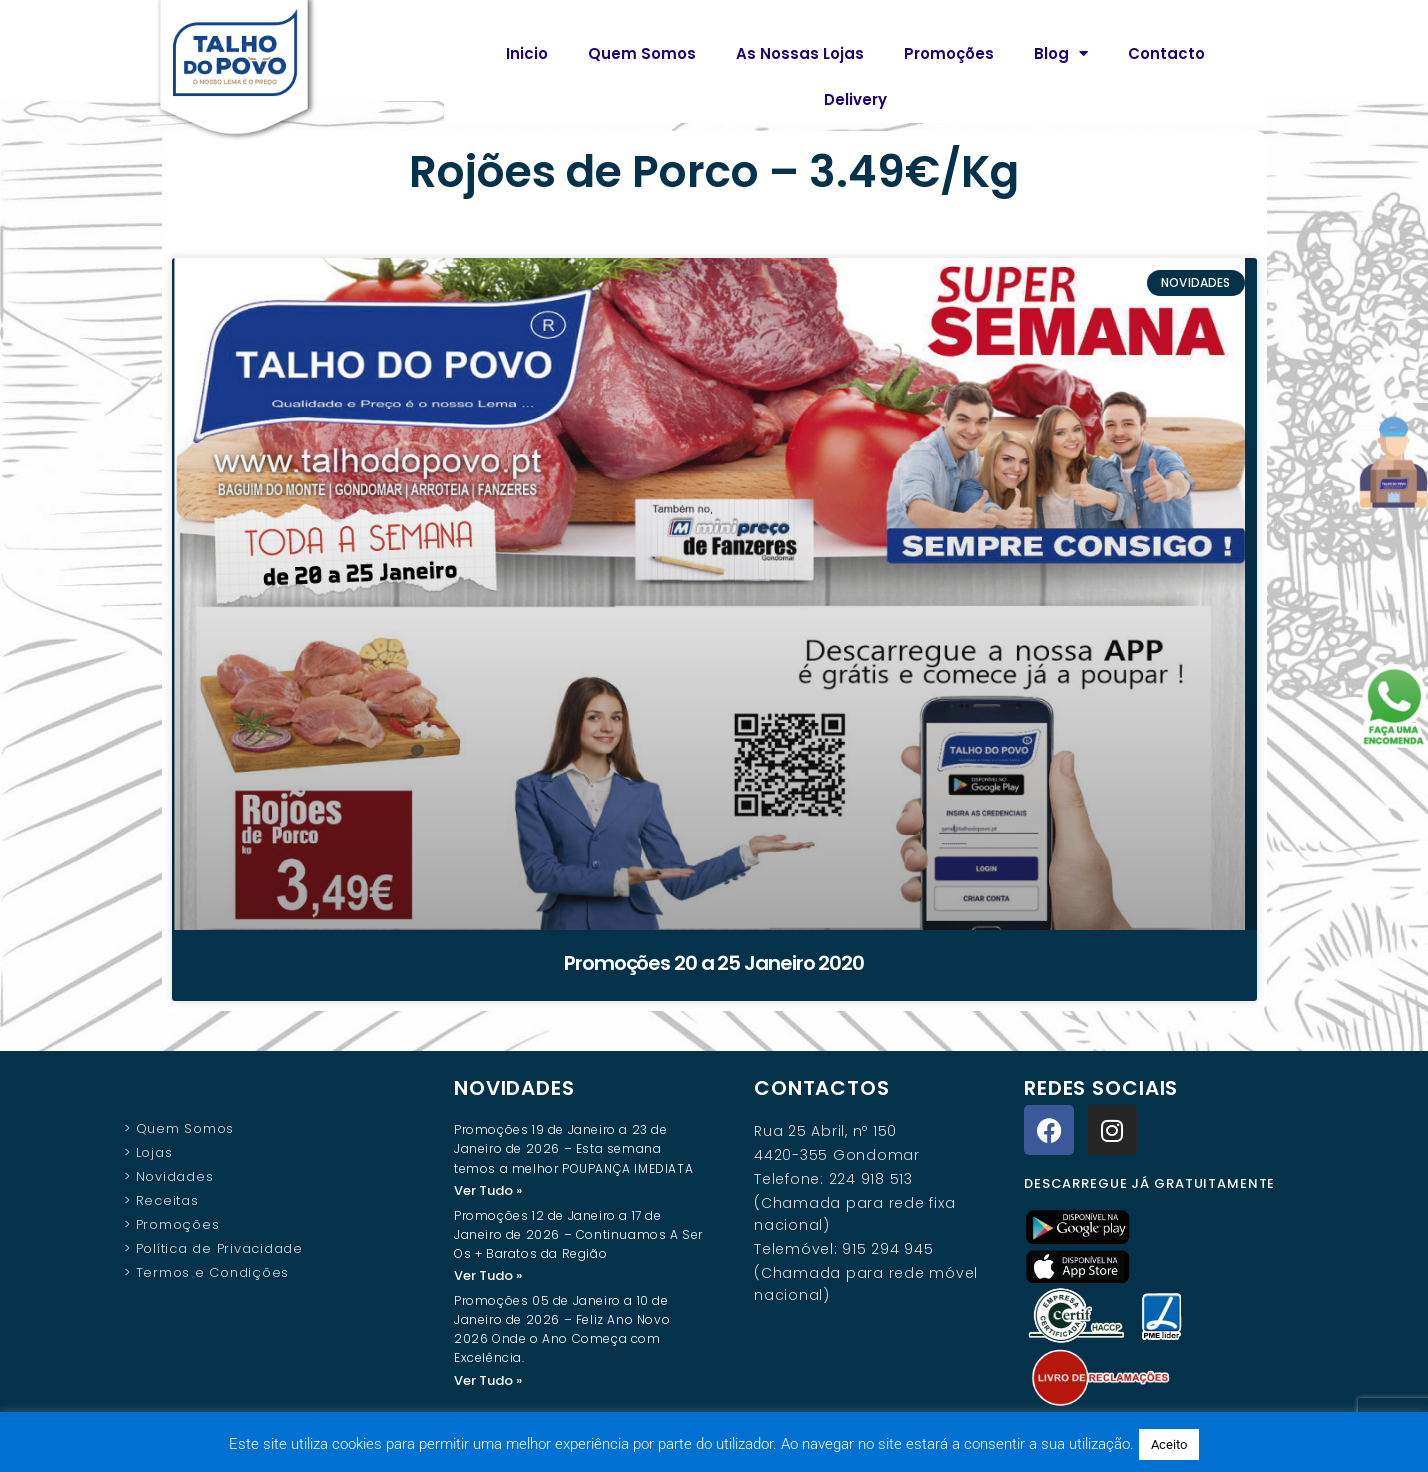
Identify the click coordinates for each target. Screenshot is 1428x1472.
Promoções (949, 53)
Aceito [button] (1169, 1444)
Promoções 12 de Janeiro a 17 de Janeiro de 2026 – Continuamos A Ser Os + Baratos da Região (578, 1235)
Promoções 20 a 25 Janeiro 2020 (714, 963)
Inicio (527, 53)
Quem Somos (642, 53)
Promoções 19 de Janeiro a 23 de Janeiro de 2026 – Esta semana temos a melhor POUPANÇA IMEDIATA (573, 1148)
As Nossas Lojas (800, 53)
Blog (1061, 53)
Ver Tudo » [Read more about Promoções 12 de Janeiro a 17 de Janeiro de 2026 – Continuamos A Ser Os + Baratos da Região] (488, 1276)
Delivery (855, 99)
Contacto (1166, 53)
